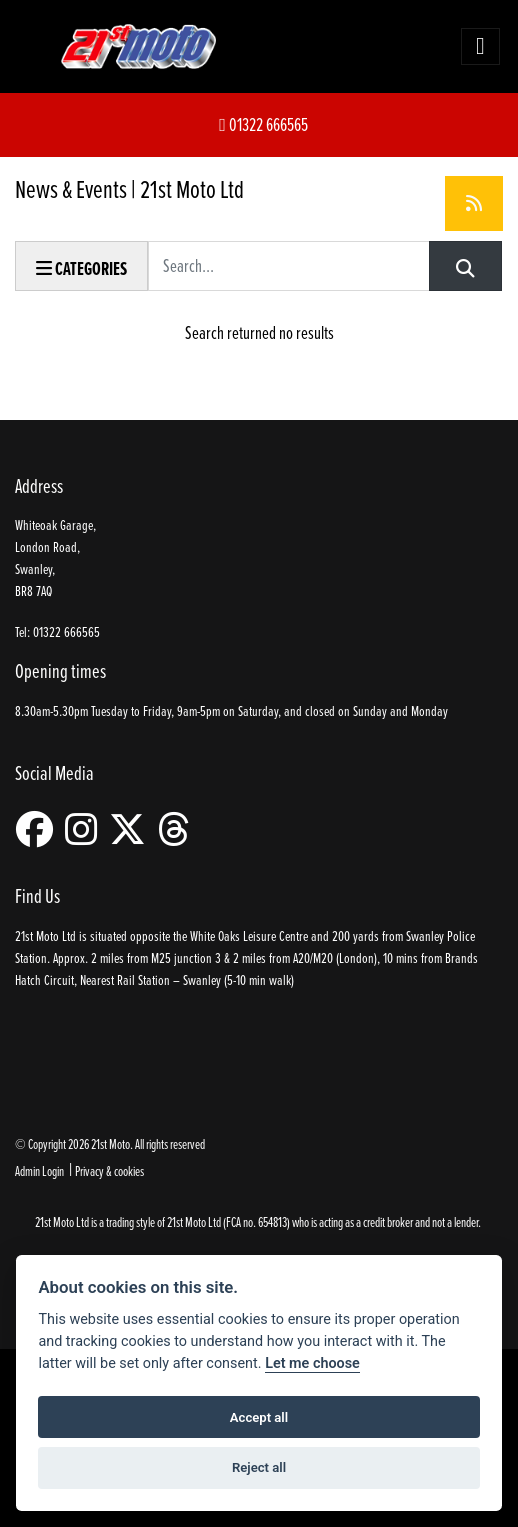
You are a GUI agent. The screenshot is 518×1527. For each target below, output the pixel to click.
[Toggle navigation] (480, 46)
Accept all (259, 1417)
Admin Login (39, 1170)
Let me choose (312, 1363)
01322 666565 (263, 124)
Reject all (259, 1467)
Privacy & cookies (109, 1170)
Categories (81, 268)
